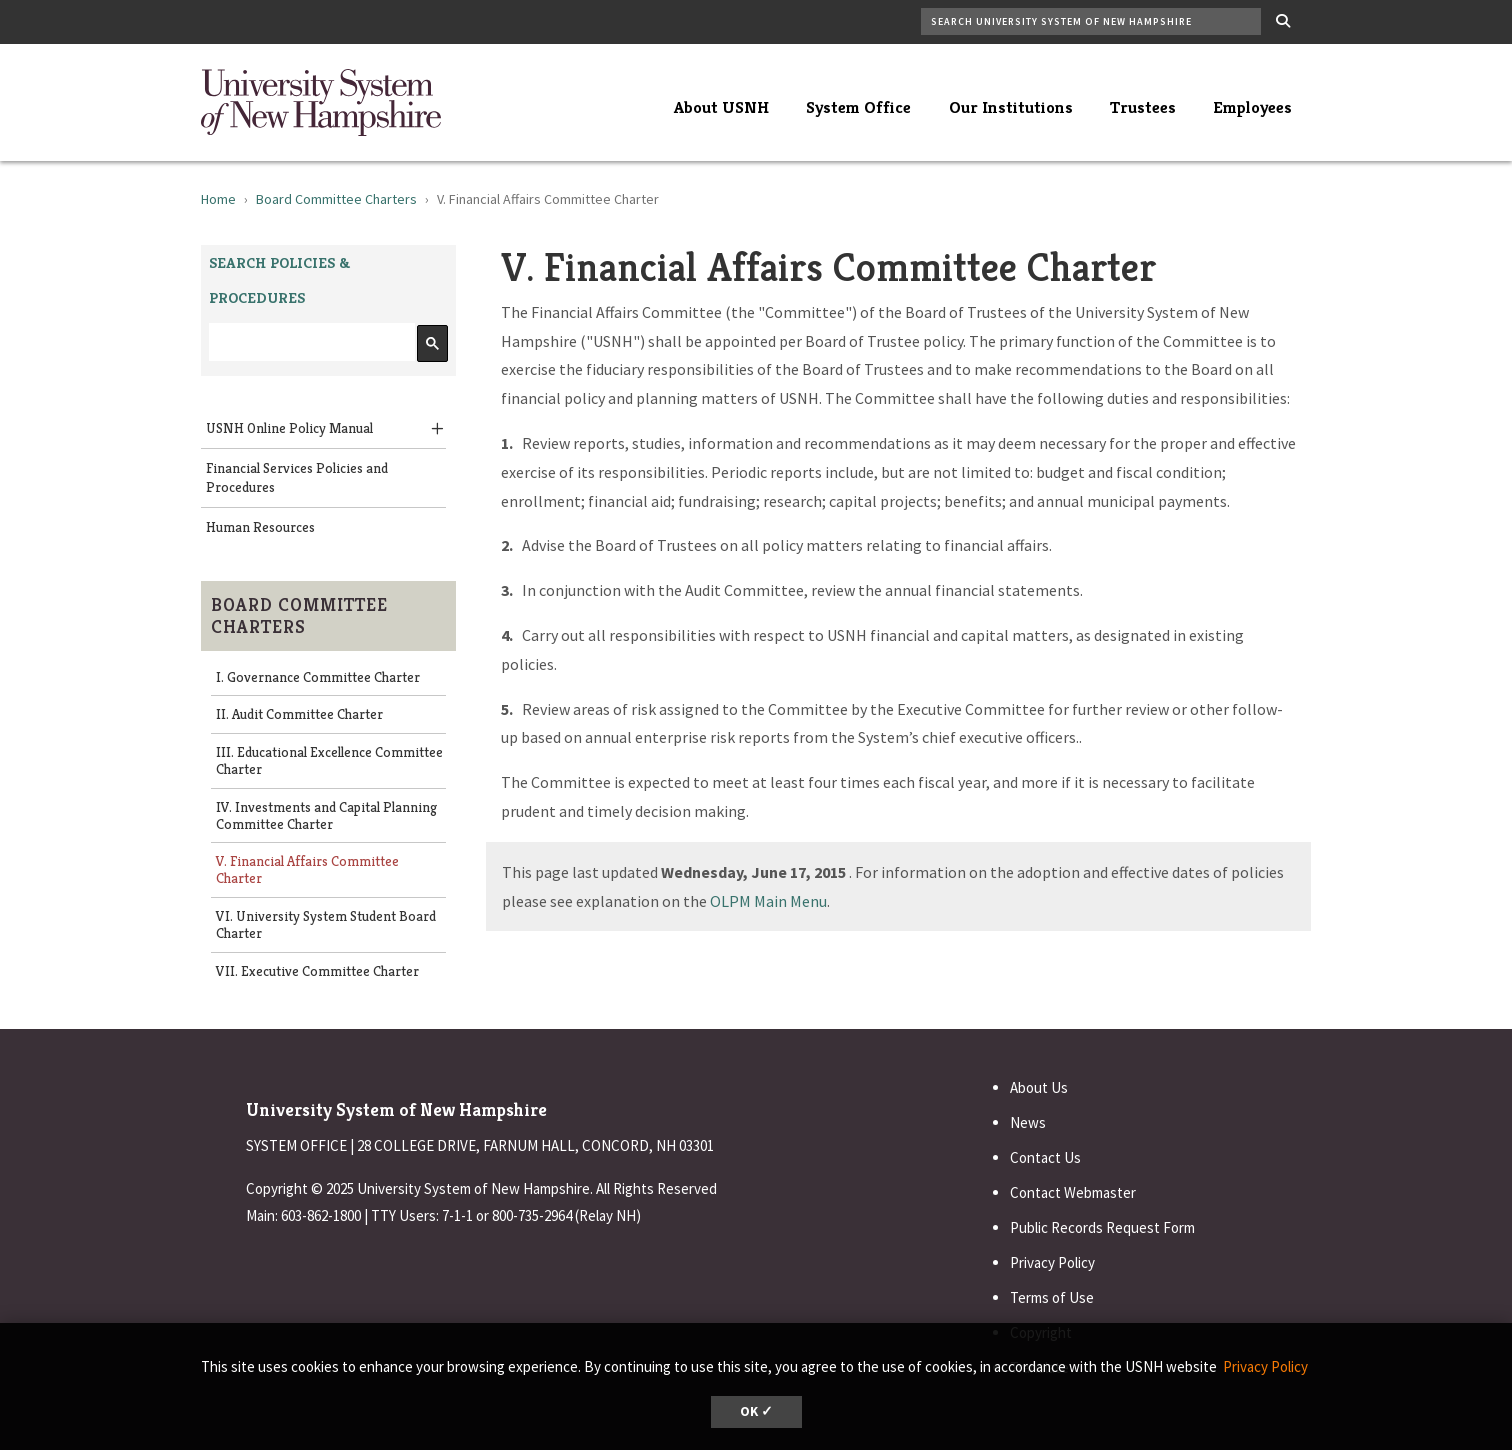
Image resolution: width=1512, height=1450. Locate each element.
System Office (858, 107)
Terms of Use (1052, 1297)
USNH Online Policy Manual (289, 428)
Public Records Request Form (1102, 1227)
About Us (1039, 1087)
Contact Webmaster (1073, 1192)
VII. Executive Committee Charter (317, 971)
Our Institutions (1011, 107)
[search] (310, 342)
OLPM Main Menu (768, 901)
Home (218, 199)
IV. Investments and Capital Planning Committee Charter (326, 815)
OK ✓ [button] (756, 1411)
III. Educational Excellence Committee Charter (329, 760)
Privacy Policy (1052, 1262)
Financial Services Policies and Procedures (297, 477)
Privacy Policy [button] (1265, 1366)
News (1028, 1122)
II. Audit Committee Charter (299, 714)
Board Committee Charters (336, 199)
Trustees (1143, 107)
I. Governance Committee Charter (318, 677)
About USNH (721, 107)
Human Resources (260, 527)
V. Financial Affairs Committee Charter (307, 869)
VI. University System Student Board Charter (326, 924)
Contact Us (1045, 1157)
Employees (1252, 107)
